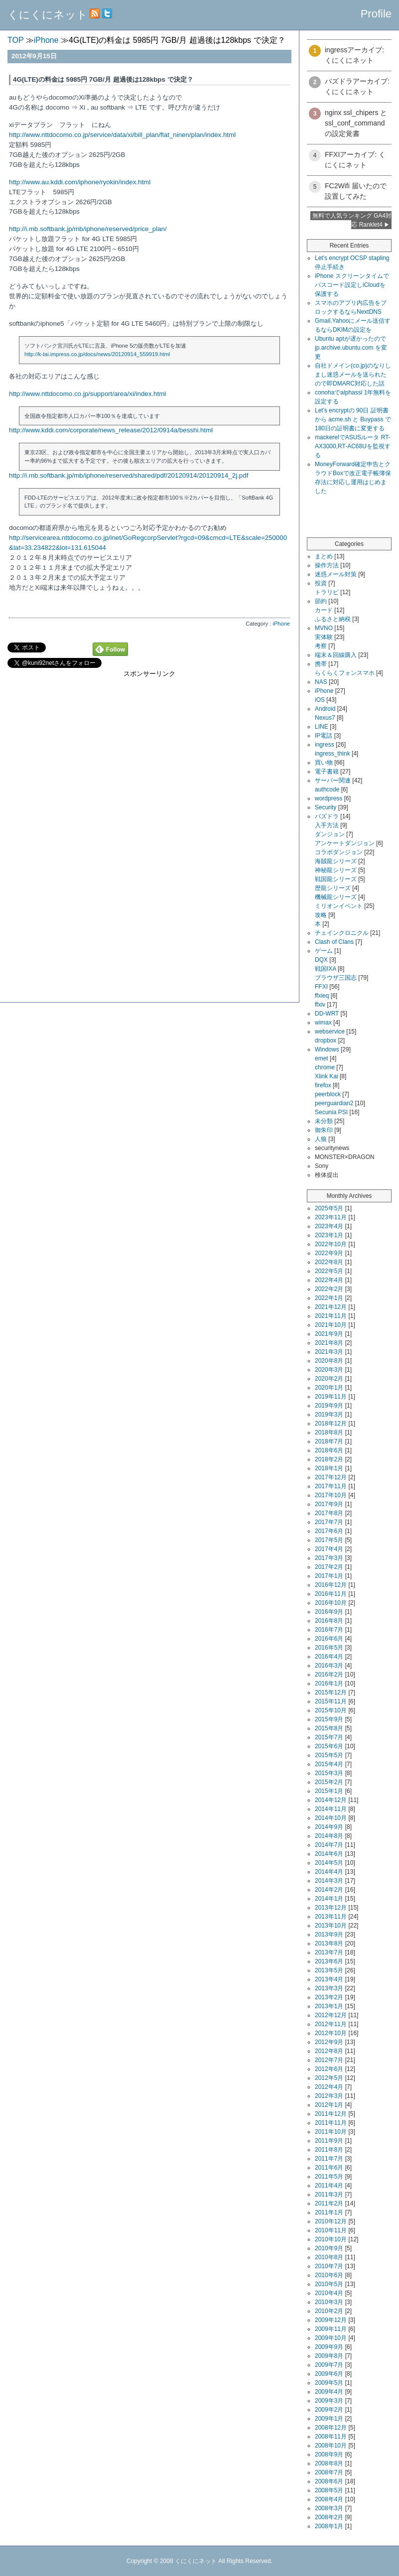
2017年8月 (329, 1513)
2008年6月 (329, 2481)
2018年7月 (329, 1441)
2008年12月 (331, 2427)
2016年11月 (331, 1593)
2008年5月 (329, 2490)
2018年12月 (331, 1423)
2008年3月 (329, 2508)
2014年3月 (329, 1880)
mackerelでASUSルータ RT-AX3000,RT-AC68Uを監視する (353, 446)
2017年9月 (329, 1504)
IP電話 (323, 735)
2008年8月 (329, 2463)
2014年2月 (329, 1889)
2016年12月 (331, 1584)
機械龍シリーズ (336, 897)
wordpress (328, 798)
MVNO (324, 628)
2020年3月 (329, 1369)
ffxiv (320, 1004)
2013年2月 (329, 1997)
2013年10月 (331, 1925)
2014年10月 (331, 1817)
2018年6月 (329, 1450)
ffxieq (322, 995)
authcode (327, 789)
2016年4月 (329, 1656)
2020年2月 (329, 1378)
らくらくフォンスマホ (345, 672)
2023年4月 (329, 1226)
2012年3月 (329, 2095)
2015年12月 (331, 1692)
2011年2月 (329, 2203)
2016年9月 (329, 1611)
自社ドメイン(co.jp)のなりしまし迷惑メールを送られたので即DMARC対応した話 (353, 374)
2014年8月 (329, 1835)
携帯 (321, 663)
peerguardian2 (334, 1103)
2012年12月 (331, 2015)
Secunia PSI (331, 1112)
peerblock (328, 1094)
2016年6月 (329, 1638)
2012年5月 (329, 2077)
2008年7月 (329, 2472)
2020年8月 (329, 1360)
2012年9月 (329, 2042)
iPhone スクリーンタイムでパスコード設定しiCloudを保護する (352, 284)
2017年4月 (329, 1549)
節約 (321, 601)
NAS (321, 681)
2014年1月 (329, 1898)
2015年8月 (329, 1728)
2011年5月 (329, 2176)
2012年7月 (329, 2060)
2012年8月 (329, 2051)
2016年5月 (329, 1647)
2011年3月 (329, 2194)
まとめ (324, 556)
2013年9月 (329, 1934)
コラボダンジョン (339, 852)
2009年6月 (329, 2373)
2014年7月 (329, 1844)
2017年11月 (331, 1486)
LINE (321, 726)
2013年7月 (329, 1952)
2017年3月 (329, 1557)
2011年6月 (329, 2167)
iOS (320, 699)
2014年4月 (329, 1871)
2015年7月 (329, 1737)
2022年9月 (329, 1253)
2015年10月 (331, 1710)
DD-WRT (327, 1013)
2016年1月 (329, 1683)
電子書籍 (327, 771)
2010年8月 (329, 2257)
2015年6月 (329, 1746)
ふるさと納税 (333, 619)
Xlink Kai (326, 1076)
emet (321, 1058)
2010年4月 (329, 2293)
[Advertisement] (149, 748)
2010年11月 (331, 2230)
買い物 (324, 762)
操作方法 (327, 565)
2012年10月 (331, 2033)
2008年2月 (329, 2517)
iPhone (281, 624)
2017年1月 (329, 1575)
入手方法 (327, 825)
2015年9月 (329, 1719)
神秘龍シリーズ (336, 870)
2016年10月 (331, 1602)
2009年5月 (329, 2382)
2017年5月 (329, 1540)
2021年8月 (329, 1342)
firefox (323, 1085)
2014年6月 (329, 1853)
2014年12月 (331, 1800)
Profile (376, 13)
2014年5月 (329, 1862)
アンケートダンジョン (345, 843)
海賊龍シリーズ (336, 861)
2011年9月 (329, 2140)
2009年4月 (329, 2391)
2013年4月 (329, 1979)
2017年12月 (331, 1477)
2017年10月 (331, 1495)
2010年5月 (329, 2284)
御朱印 (324, 1130)
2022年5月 (329, 1271)
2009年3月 (329, 2400)
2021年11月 (331, 1315)
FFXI (321, 986)
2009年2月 (329, 2409)
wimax (323, 1022)
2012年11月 (331, 2024)
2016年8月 (329, 1620)
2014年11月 (331, 1808)
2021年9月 (329, 1333)
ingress (324, 744)
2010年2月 (329, 2311)
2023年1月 (329, 1235)
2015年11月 (331, 1701)
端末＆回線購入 (336, 654)
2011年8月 (329, 2149)
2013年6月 (329, 1961)
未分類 (324, 1121)
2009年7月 (329, 2364)
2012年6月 (329, 2068)
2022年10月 (331, 1244)
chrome (325, 1067)
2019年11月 (331, 1396)
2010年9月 (329, 2248)
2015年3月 (329, 1773)
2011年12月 (331, 2113)
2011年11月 (331, 2122)
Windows (327, 1049)
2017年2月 (329, 1566)
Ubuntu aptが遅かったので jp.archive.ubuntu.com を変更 (351, 347)
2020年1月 (329, 1387)
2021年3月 (329, 1351)
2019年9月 (329, 1405)
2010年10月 (331, 2239)
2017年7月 (329, 1522)
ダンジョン (330, 834)
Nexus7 (325, 717)
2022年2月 (329, 1289)
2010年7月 (329, 2266)
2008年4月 (329, 2499)
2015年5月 (329, 1755)
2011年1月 (329, 2212)
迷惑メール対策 (336, 574)
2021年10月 (331, 1324)
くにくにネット (47, 14)
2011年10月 (331, 2131)
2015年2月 (329, 1782)
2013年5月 (329, 1970)
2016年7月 (329, 1629)
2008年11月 (331, 2436)
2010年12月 (331, 2221)
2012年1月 (329, 2104)
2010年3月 (329, 2302)
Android (325, 708)
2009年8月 (329, 2355)
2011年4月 (329, 2185)
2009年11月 (331, 2328)
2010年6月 (329, 2275)
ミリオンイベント (339, 905)
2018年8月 (329, 1432)
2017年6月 (329, 1531)
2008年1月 (329, 2526)
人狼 (321, 1139)
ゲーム (324, 950)
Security (325, 807)
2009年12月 (331, 2320)
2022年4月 (329, 1280)
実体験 (324, 637)
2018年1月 (329, 1468)
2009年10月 (331, 2337)
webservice (330, 1031)
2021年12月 (331, 1306)
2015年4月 (329, 1764)
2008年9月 (329, 2454)
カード (324, 610)
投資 (321, 583)
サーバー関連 (333, 780)
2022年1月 (329, 1297)
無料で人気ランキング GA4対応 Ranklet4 (352, 220)
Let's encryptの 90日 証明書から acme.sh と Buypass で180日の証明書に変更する (353, 419)
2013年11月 (331, 1916)
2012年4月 (329, 2086)
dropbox (325, 1040)
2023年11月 (331, 1217)
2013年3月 (329, 1988)
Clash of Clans (334, 941)
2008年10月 (331, 2445)
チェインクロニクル (342, 932)
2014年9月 (329, 1826)
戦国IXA (325, 968)
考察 (321, 646)
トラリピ (327, 592)
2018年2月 (329, 1459)
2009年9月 (329, 2346)
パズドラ (327, 816)
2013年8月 (329, 1943)
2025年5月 (329, 1208)
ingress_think (332, 753)
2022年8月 (329, 1262)
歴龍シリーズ (333, 888)
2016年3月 (329, 1665)
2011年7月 (329, 2158)
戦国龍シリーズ (336, 879)
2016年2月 (329, 1674)
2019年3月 (329, 1414)
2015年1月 (329, 1791)
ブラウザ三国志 (336, 977)
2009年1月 (329, 2418)
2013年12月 (331, 1907)
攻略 (321, 914)
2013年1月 (329, 2006)
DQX (321, 959)
